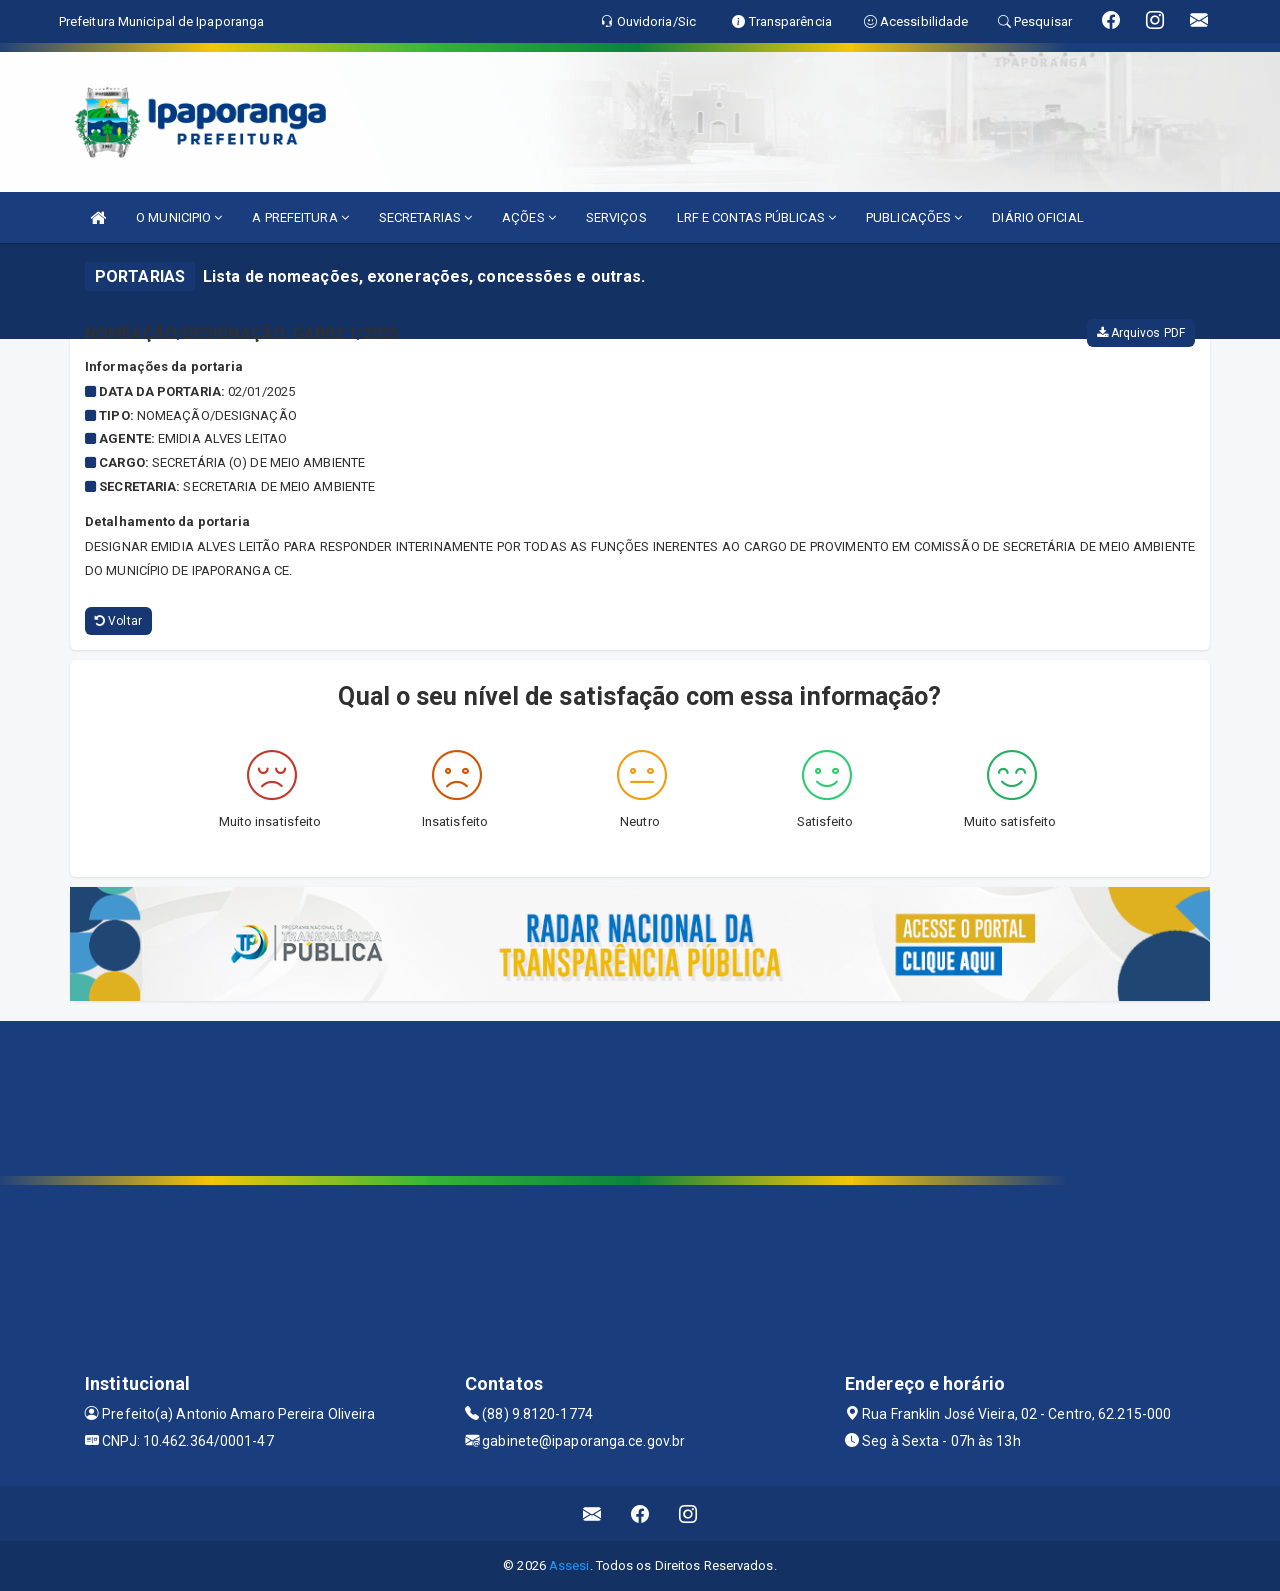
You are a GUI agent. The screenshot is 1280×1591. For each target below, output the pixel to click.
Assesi (569, 1565)
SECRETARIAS (425, 217)
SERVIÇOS (616, 217)
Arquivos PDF (1141, 333)
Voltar (118, 621)
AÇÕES (529, 217)
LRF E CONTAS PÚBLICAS (756, 217)
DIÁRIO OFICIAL (1037, 217)
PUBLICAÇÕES (914, 217)
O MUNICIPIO (179, 217)
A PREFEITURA (300, 217)
